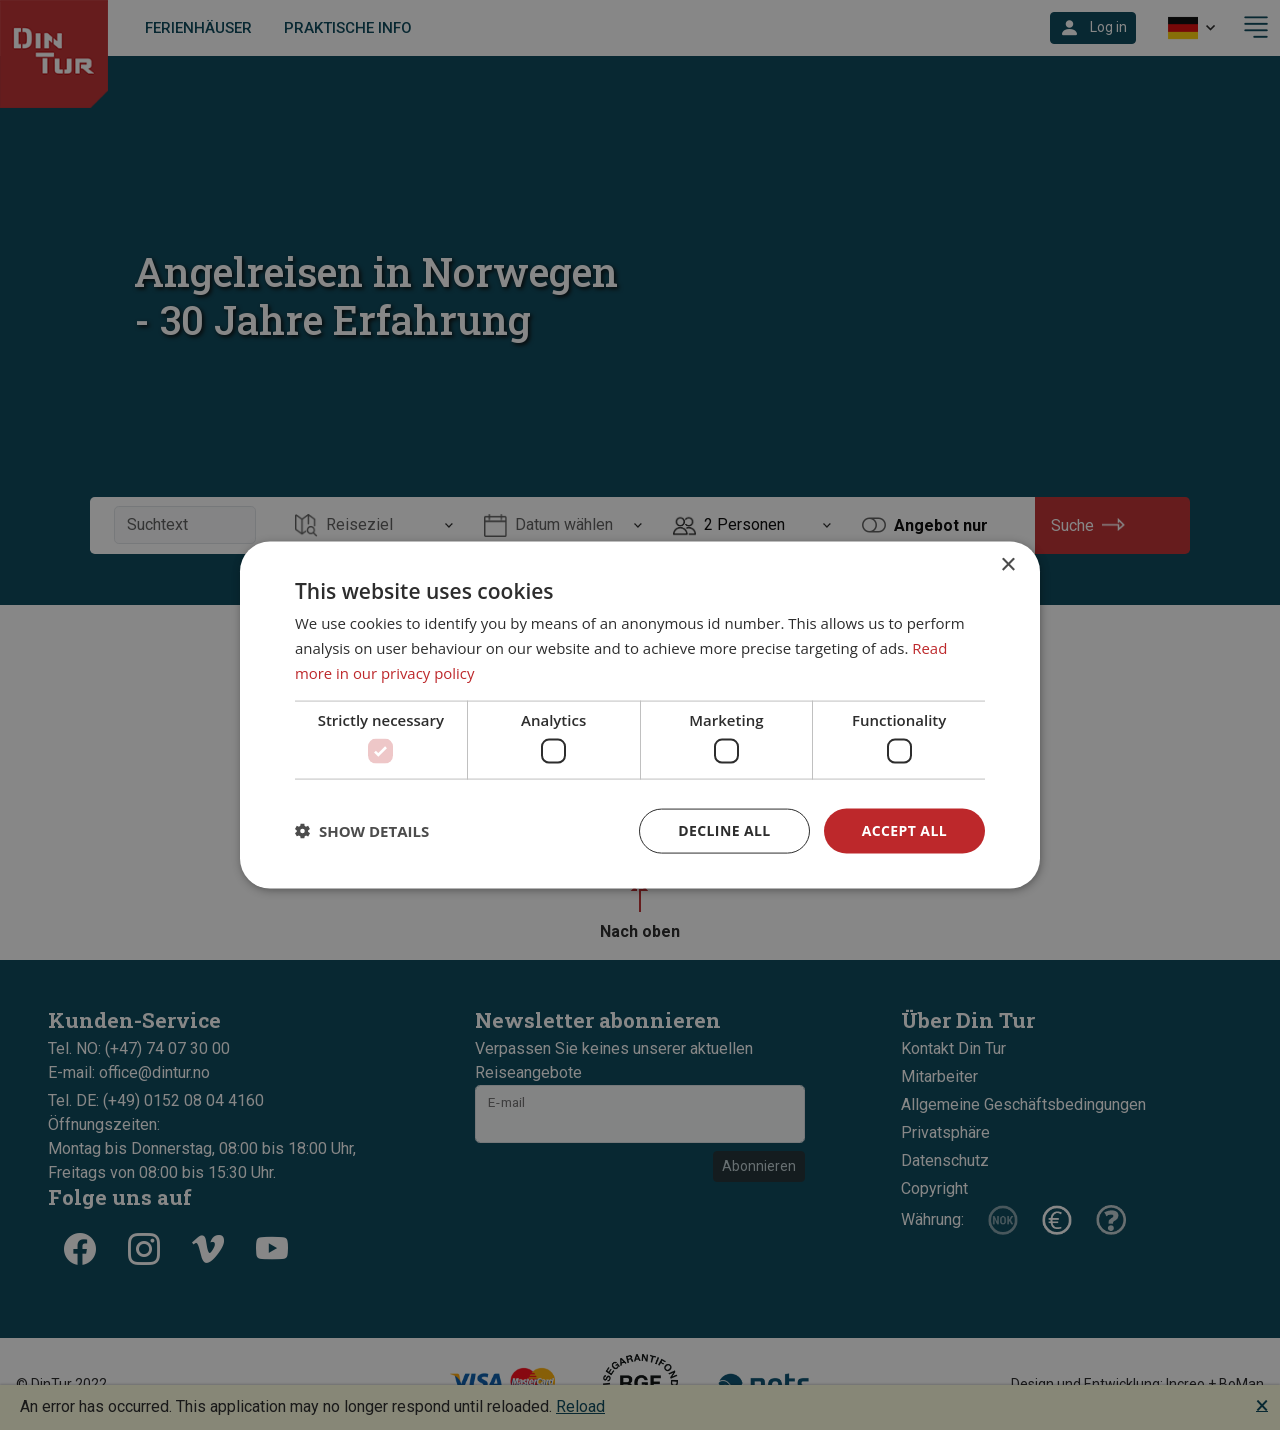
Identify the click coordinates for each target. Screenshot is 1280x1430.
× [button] (1007, 565)
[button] (362, 831)
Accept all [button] (904, 830)
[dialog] (640, 715)
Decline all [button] (724, 830)
